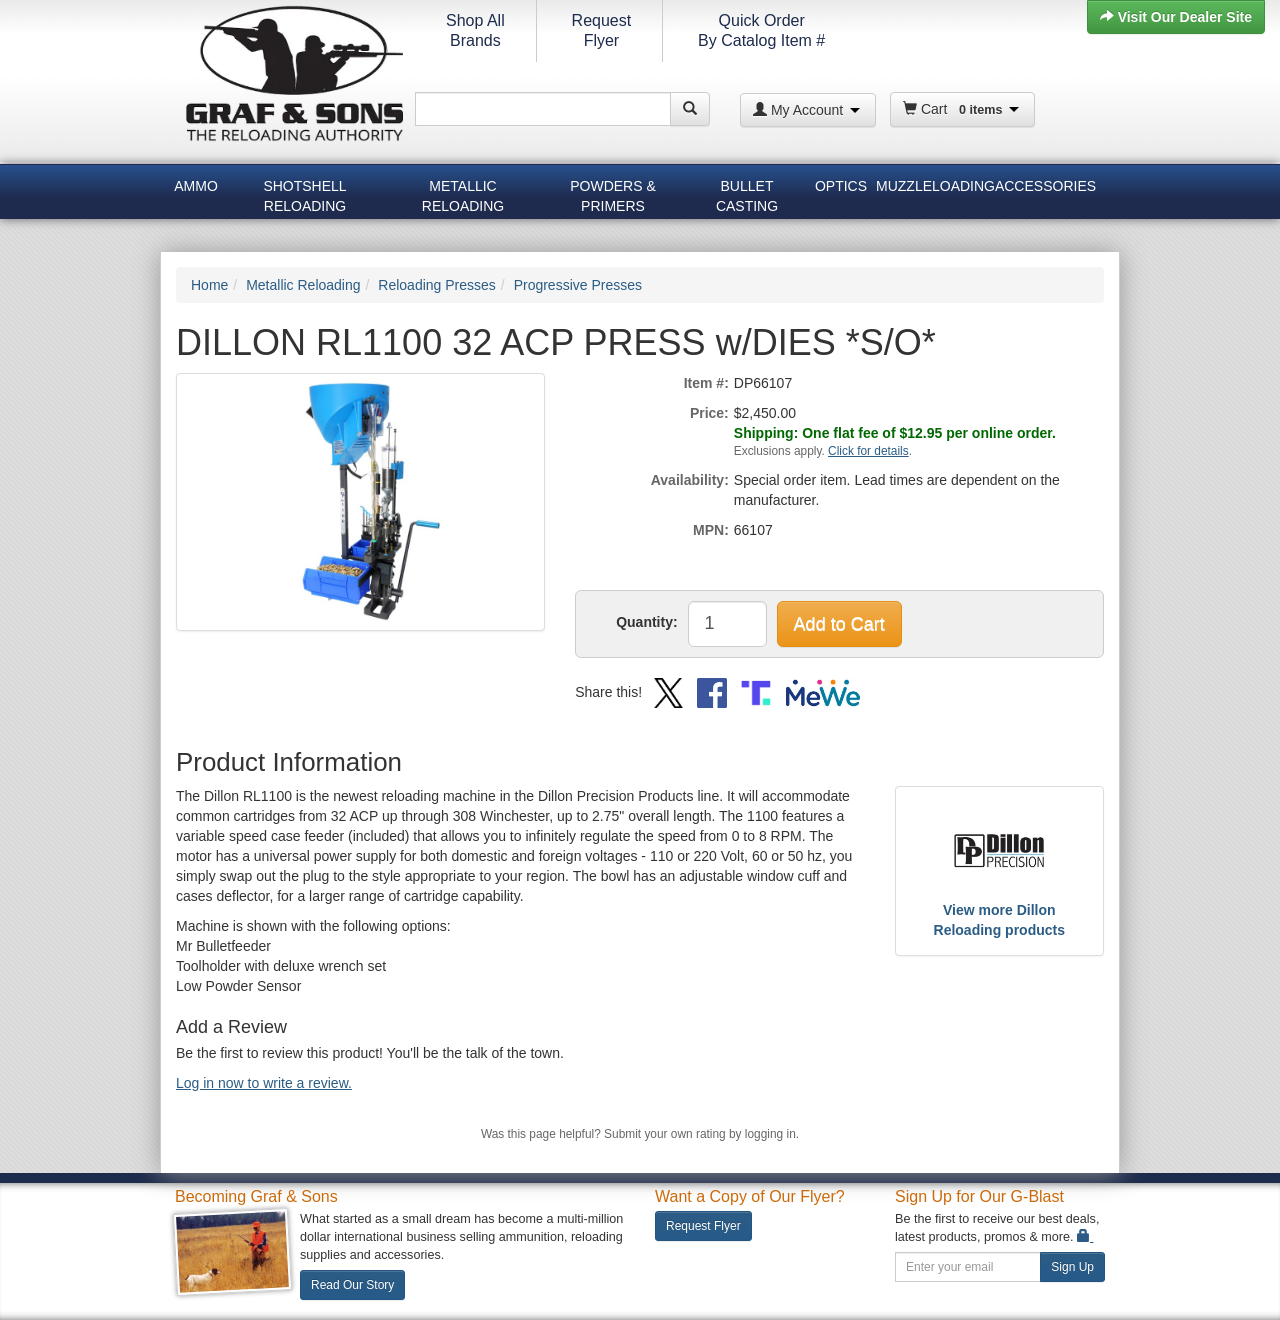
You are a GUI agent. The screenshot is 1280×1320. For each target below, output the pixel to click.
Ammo (196, 186)
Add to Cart (839, 624)
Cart (961, 109)
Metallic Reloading (463, 193)
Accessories (1045, 186)
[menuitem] (196, 189)
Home (209, 285)
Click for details (868, 451)
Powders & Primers (613, 193)
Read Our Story (352, 1285)
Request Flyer (703, 1226)
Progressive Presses (578, 285)
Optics (841, 186)
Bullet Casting (747, 193)
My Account (806, 110)
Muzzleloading (933, 186)
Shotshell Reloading (304, 193)
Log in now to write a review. (264, 1083)
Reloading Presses (437, 285)
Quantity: (646, 622)
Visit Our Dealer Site (1176, 17)
